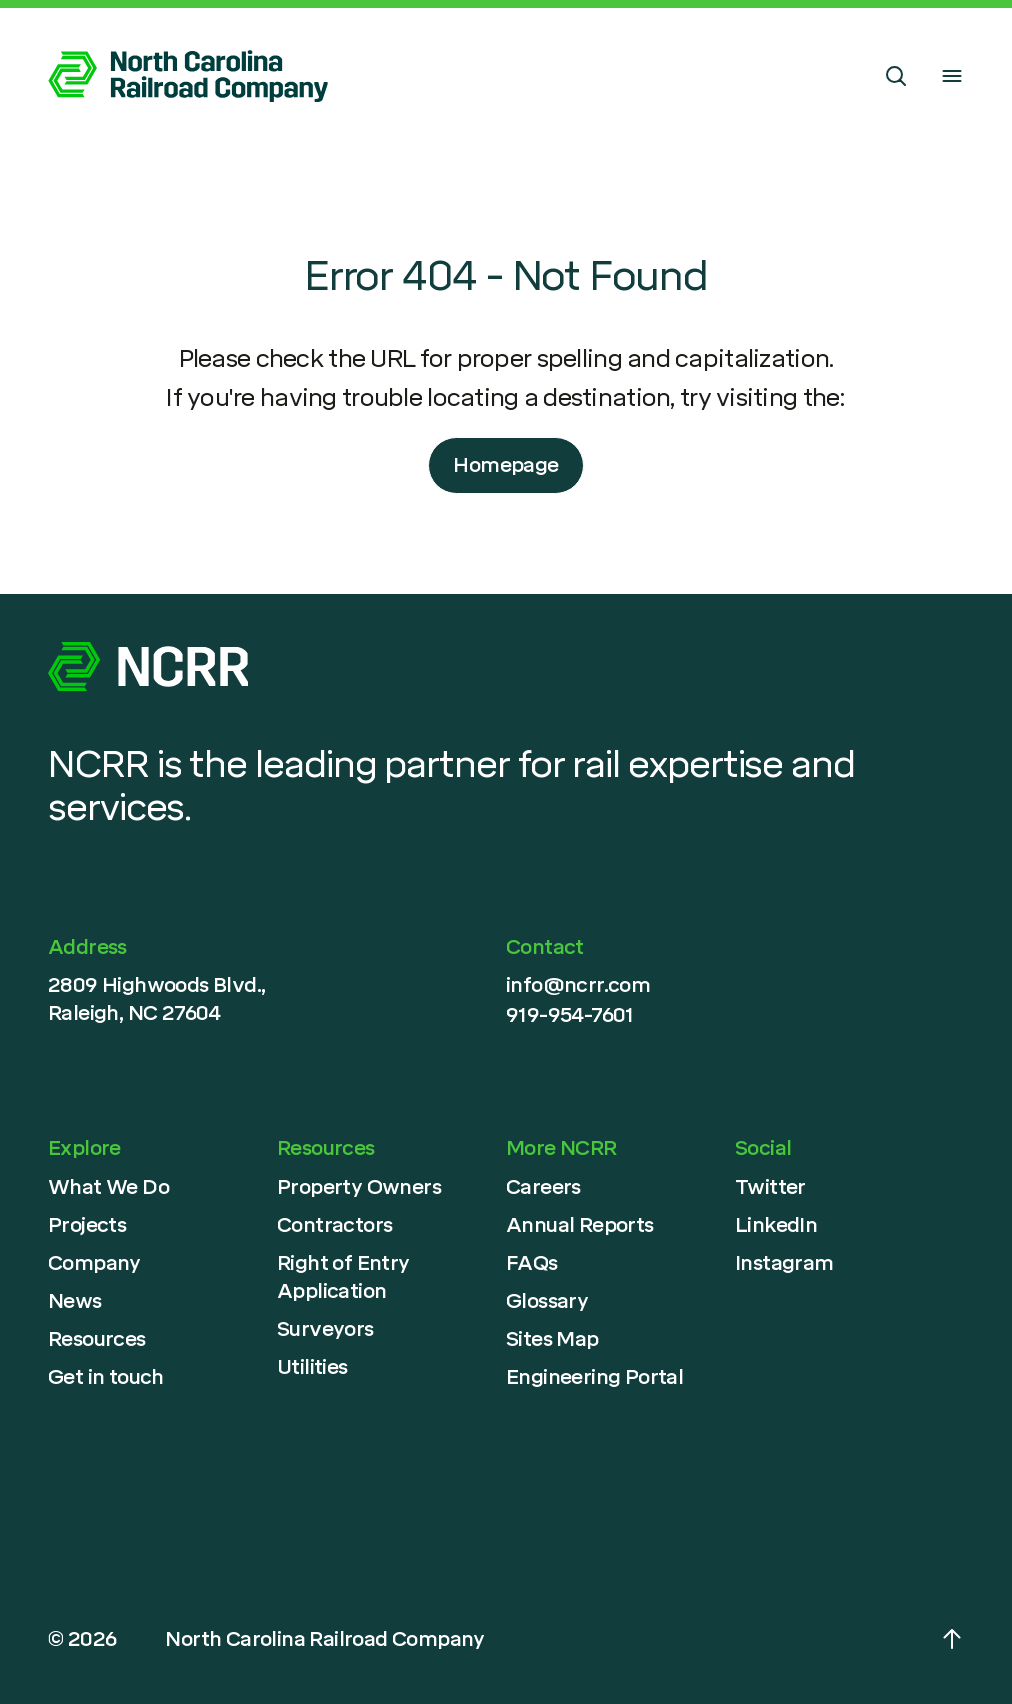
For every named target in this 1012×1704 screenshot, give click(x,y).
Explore (84, 1148)
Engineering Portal (594, 1377)
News (75, 1301)
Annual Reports (580, 1225)
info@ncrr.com (578, 985)
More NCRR (561, 1148)
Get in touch (106, 1377)
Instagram (784, 1263)
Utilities (312, 1367)
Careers (543, 1187)
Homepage (505, 465)
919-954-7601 (570, 1015)
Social (763, 1148)
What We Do (108, 1187)
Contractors (334, 1225)
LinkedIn (776, 1225)
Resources (97, 1339)
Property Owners (359, 1187)
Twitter (770, 1187)
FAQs (532, 1263)
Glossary (547, 1301)
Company (94, 1263)
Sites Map (552, 1339)
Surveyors (325, 1329)
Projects (87, 1225)
